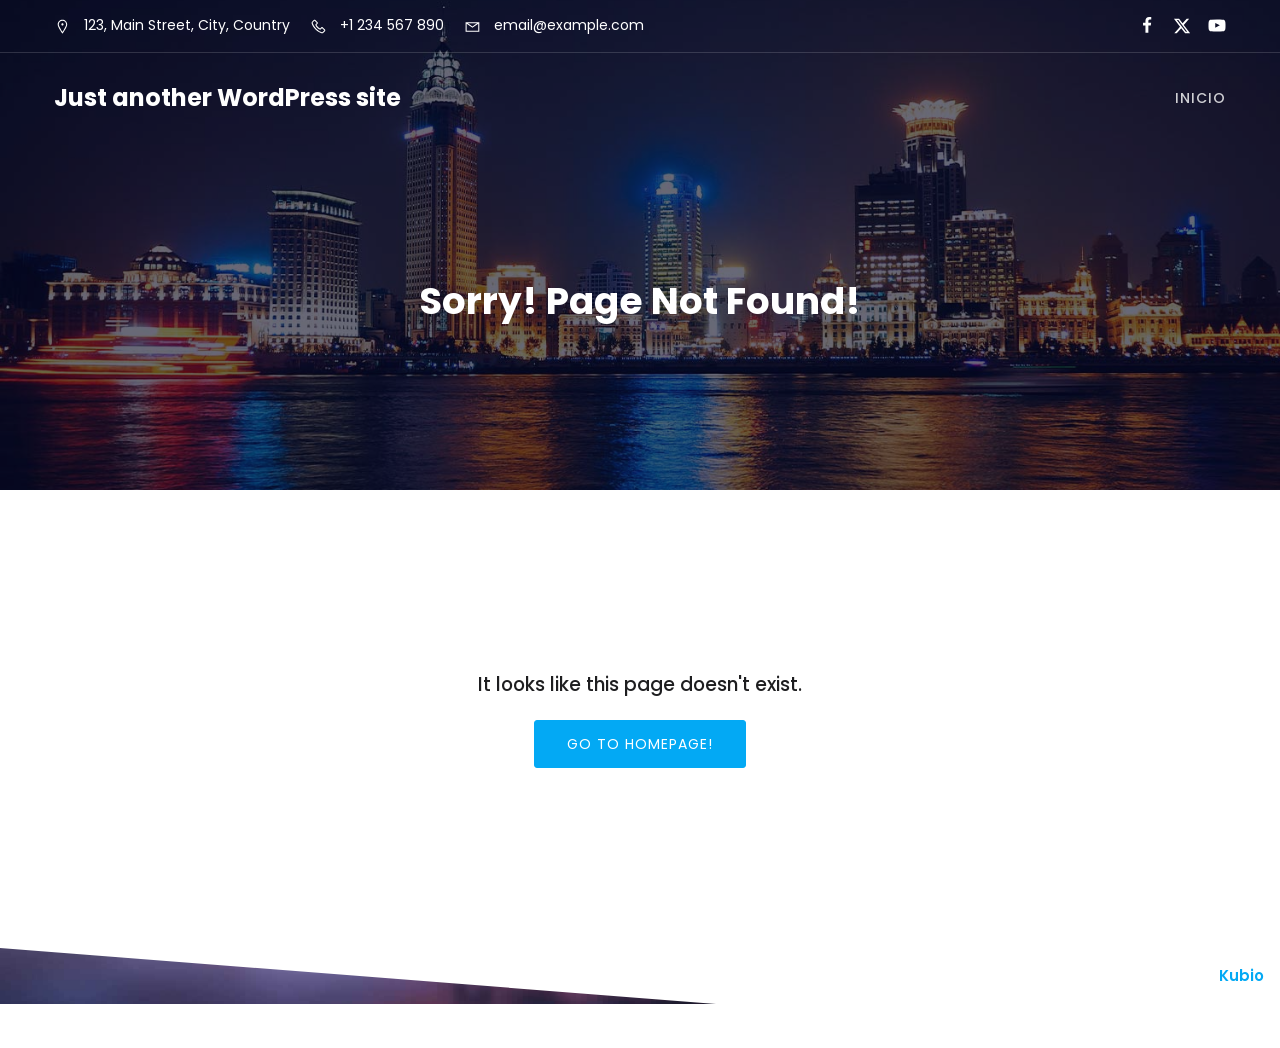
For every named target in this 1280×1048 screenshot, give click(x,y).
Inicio (1200, 98)
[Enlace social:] (1138, 26)
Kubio (1241, 975)
